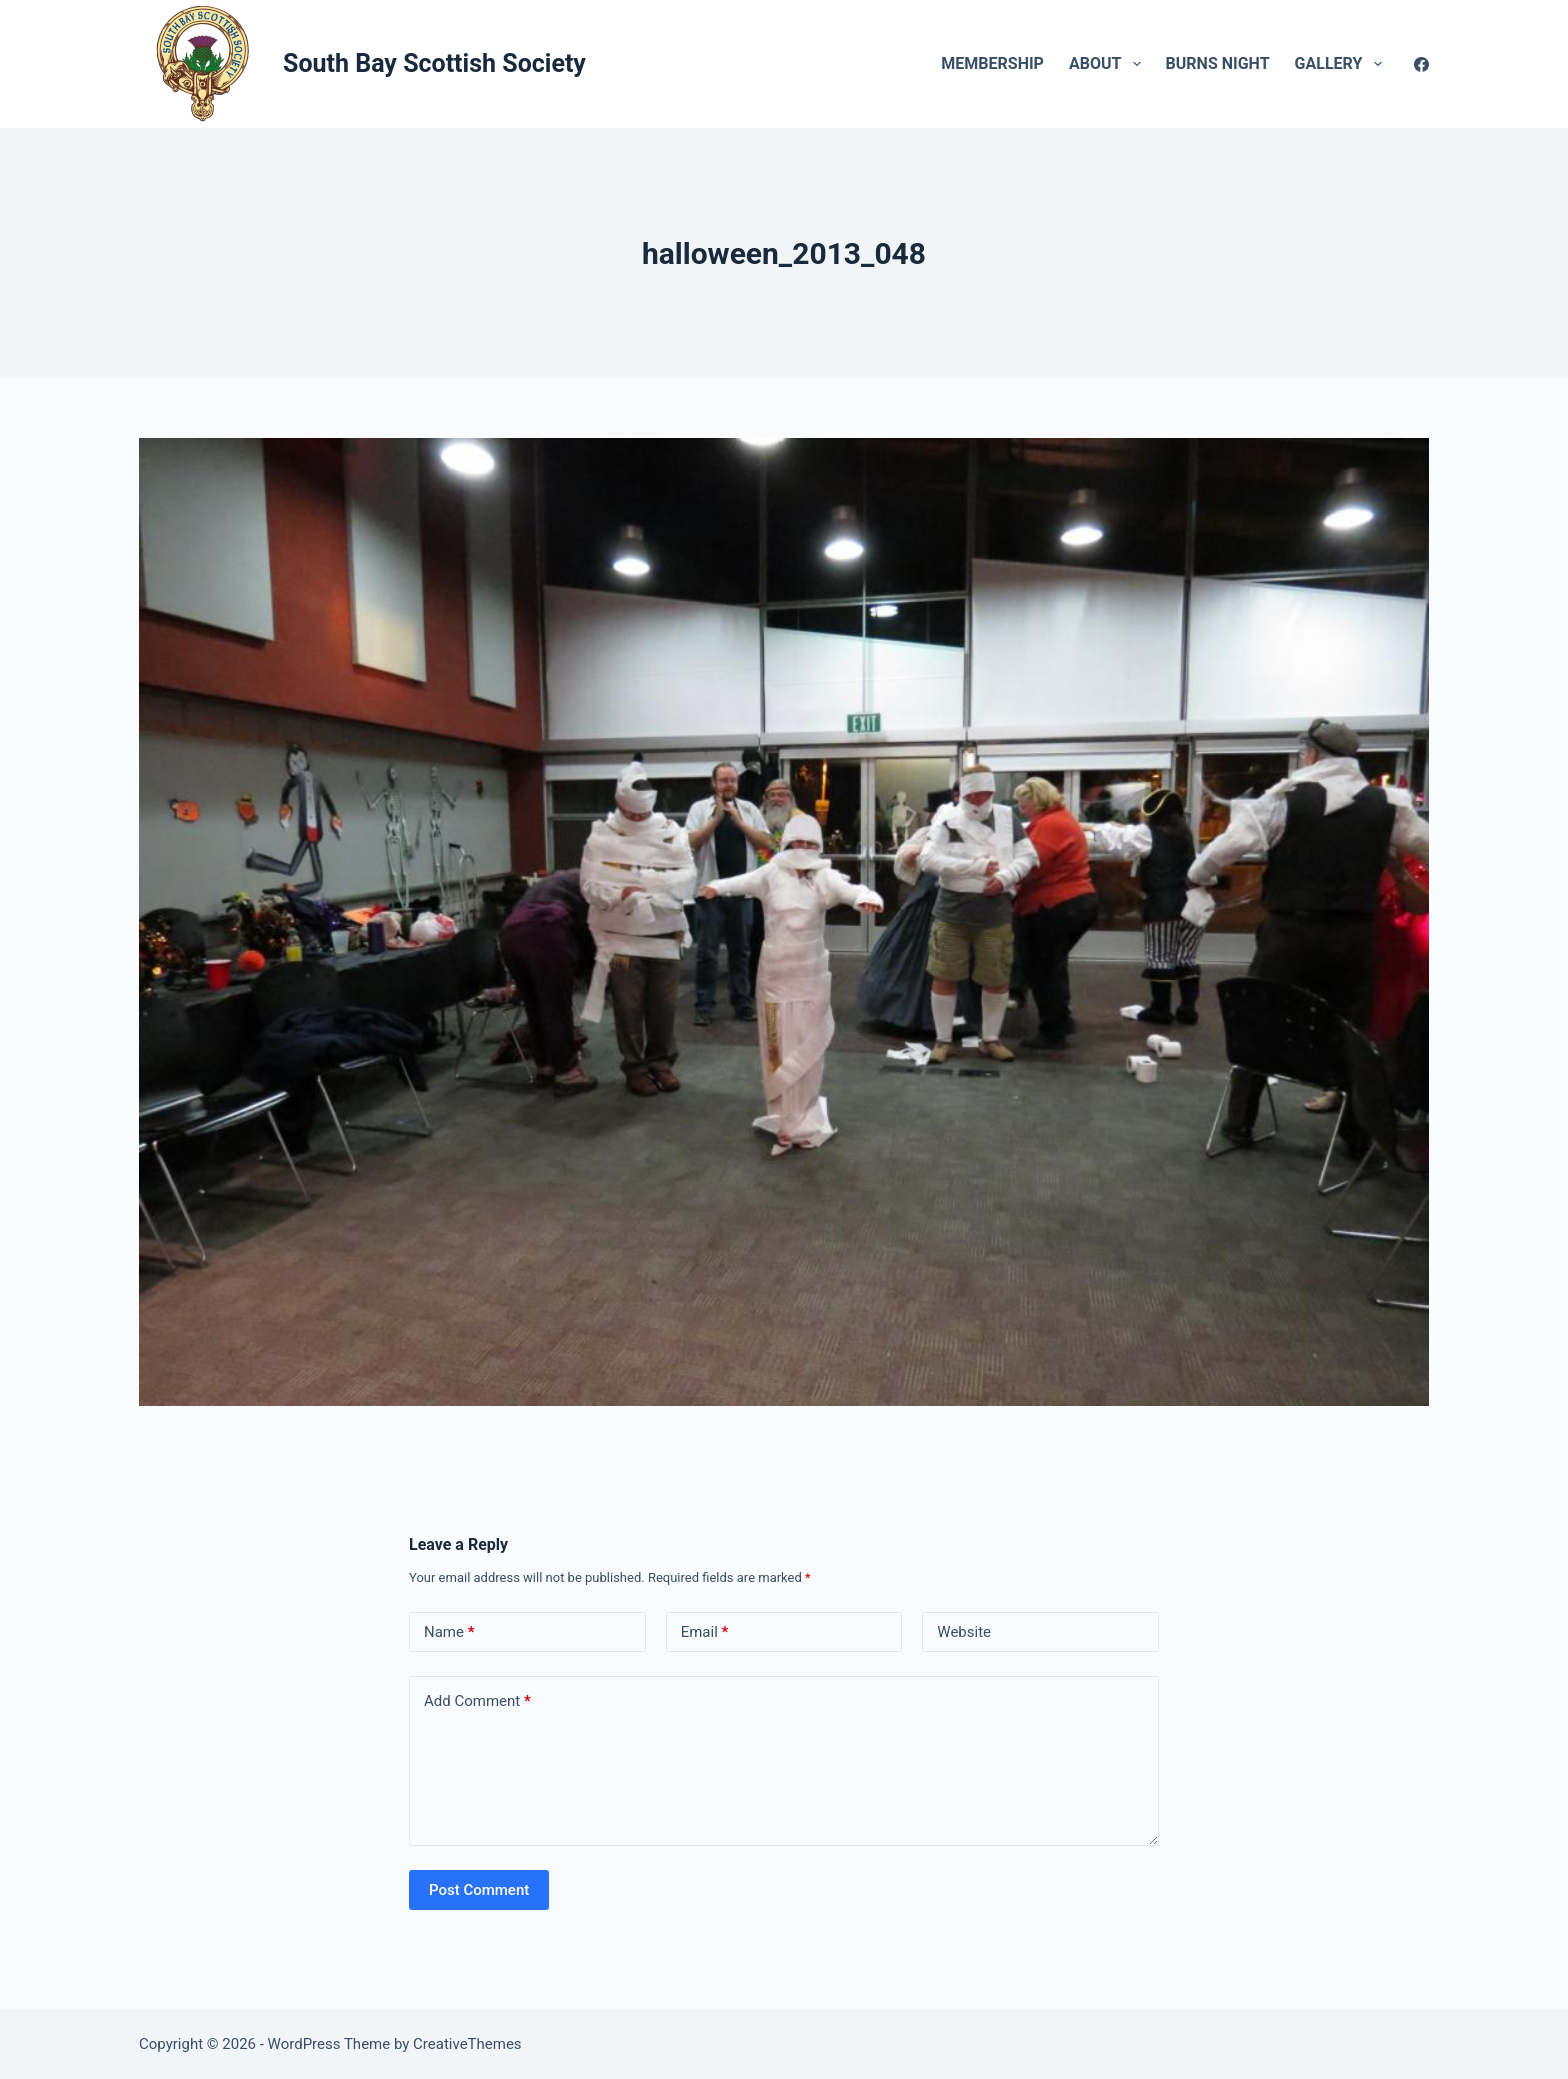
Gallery (1342, 64)
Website (964, 1632)
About (1109, 64)
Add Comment (477, 1701)
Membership (992, 63)
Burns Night (1218, 63)
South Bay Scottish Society (434, 63)
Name (449, 1632)
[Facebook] (1421, 64)
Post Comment (479, 1890)
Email (705, 1632)
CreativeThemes (467, 2044)
